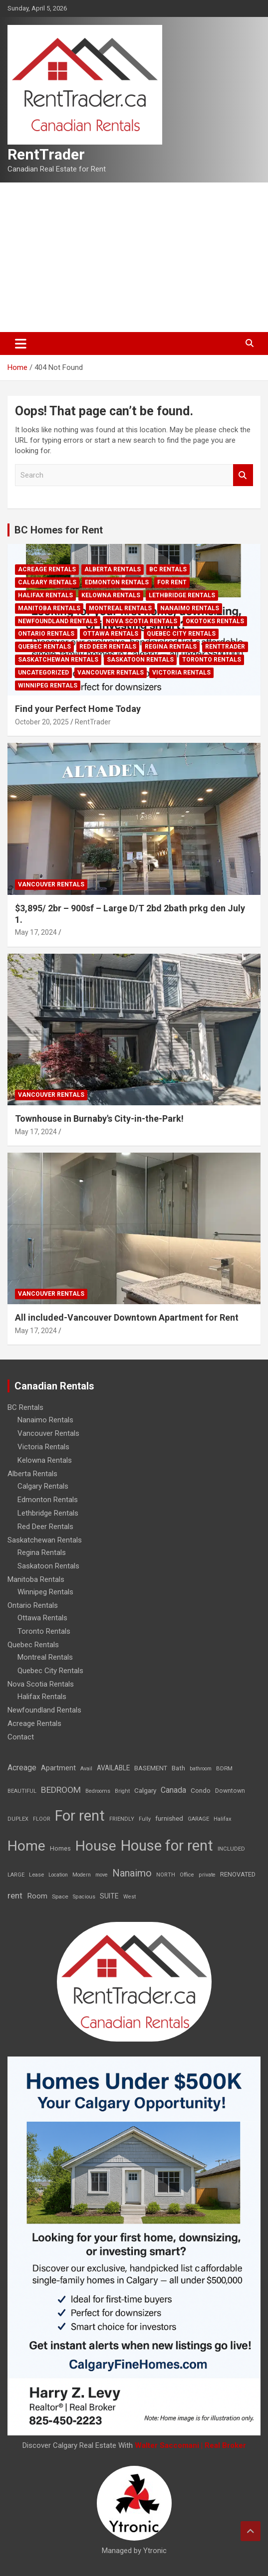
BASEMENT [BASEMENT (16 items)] (150, 1768)
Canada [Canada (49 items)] (173, 1790)
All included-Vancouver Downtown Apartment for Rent (127, 1317)
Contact (20, 1736)
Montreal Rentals (120, 608)
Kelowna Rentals (110, 595)
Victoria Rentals (181, 672)
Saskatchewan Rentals (58, 659)
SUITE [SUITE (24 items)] (109, 1896)
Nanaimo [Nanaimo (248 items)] (132, 1873)
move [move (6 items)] (101, 1875)
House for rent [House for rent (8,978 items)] (167, 1845)
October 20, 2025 (42, 722)
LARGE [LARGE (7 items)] (15, 1875)
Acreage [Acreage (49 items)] (21, 1767)
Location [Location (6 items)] (58, 1875)
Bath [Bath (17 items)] (178, 1768)
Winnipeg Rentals (47, 685)
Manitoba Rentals (49, 608)
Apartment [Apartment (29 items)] (58, 1768)
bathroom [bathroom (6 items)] (201, 1768)
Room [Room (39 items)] (37, 1895)
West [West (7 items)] (129, 1896)
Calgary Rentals (47, 582)
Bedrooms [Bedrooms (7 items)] (97, 1791)
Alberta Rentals (112, 569)
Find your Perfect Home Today (78, 708)
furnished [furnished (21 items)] (169, 1818)
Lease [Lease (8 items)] (36, 1875)
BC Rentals (168, 569)
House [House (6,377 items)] (95, 1846)
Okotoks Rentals (215, 621)
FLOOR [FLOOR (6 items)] (41, 1819)
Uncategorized (43, 672)
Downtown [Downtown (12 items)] (230, 1790)
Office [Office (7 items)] (187, 1875)
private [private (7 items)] (207, 1875)
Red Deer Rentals (107, 646)
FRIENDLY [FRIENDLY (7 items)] (121, 1819)
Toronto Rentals (211, 659)
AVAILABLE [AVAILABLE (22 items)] (113, 1768)
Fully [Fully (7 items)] (145, 1819)
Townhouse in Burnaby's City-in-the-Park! (99, 1118)
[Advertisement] (134, 257)
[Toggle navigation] (20, 343)
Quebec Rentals (44, 646)
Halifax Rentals (45, 595)
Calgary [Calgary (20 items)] (145, 1790)
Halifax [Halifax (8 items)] (223, 1819)
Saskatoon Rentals (140, 659)
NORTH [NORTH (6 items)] (165, 1875)
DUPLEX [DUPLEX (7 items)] (17, 1819)
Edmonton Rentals (117, 582)
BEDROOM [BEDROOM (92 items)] (61, 1790)
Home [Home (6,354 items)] (26, 1846)
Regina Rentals (171, 646)
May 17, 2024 (36, 932)
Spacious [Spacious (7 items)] (84, 1896)
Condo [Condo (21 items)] (201, 1790)
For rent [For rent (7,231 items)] (80, 1815)
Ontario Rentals (46, 633)
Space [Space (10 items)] (60, 1896)
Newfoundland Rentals (57, 621)
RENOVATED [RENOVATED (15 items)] (238, 1874)
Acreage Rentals (47, 569)
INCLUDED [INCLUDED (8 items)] (231, 1849)
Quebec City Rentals (181, 633)
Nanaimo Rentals (189, 608)
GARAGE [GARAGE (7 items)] (198, 1819)
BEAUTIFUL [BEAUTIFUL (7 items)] (21, 1791)
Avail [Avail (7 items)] (86, 1768)
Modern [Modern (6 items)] (81, 1875)
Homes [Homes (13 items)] (60, 1848)
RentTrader (46, 154)
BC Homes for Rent (58, 530)
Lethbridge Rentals (182, 595)
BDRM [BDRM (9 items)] (224, 1768)
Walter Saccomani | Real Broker (190, 2445)
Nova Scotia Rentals (141, 621)
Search (243, 475)
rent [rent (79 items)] (14, 1895)
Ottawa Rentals (110, 633)
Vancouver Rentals (110, 672)
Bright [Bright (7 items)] (122, 1791)
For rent (172, 582)
